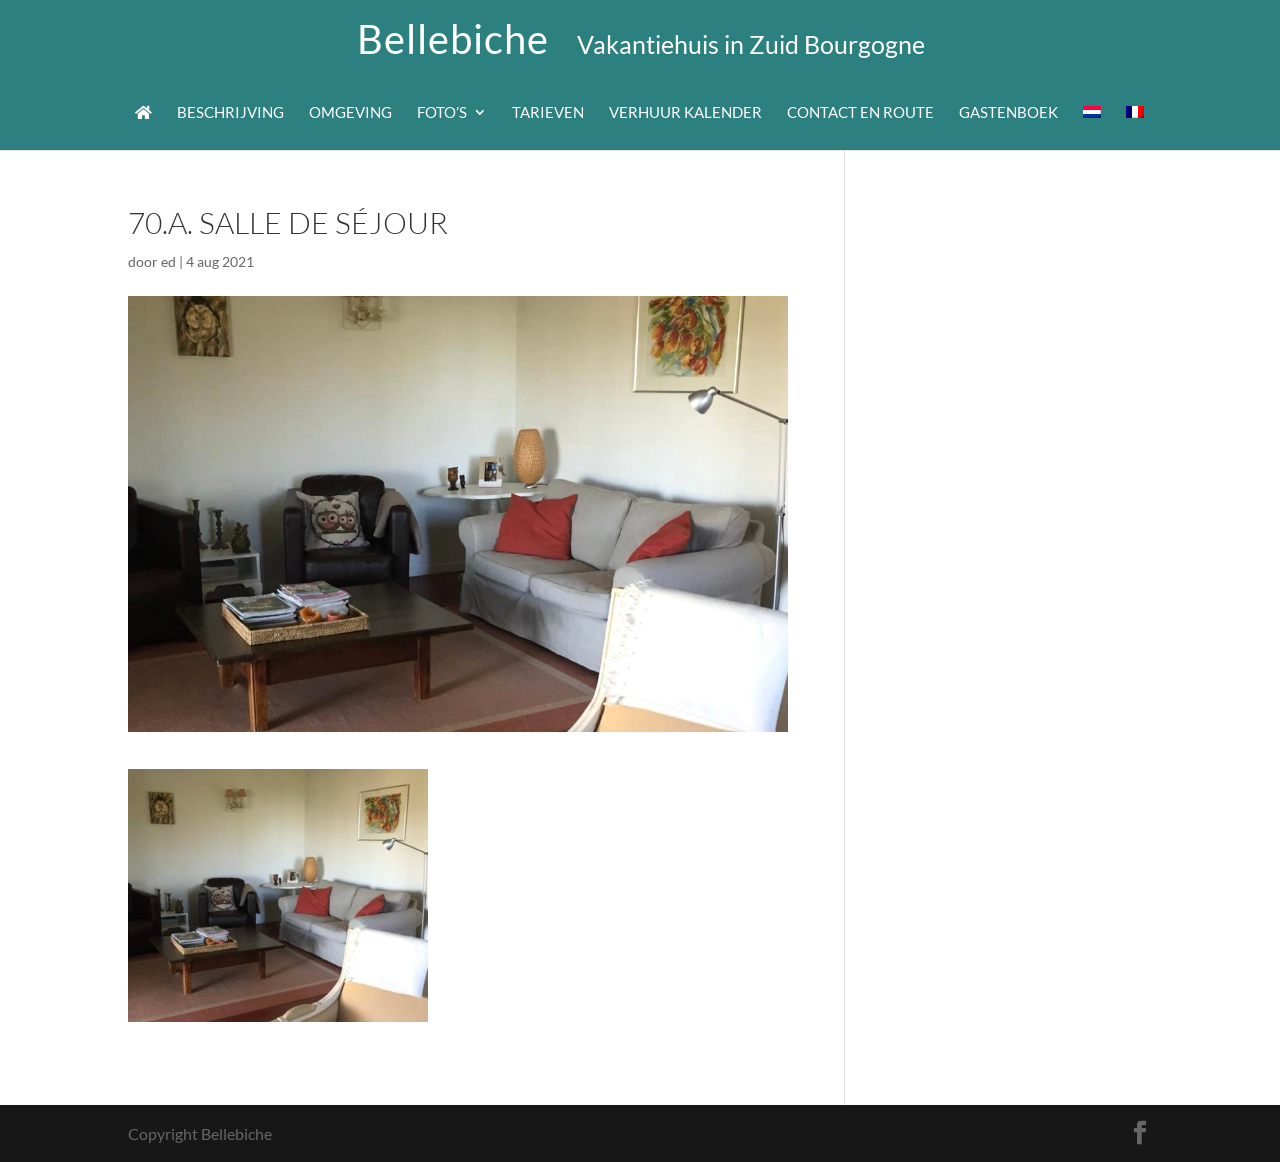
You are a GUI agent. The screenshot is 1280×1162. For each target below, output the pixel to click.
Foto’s (442, 113)
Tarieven (548, 113)
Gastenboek (1008, 113)
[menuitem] (1092, 127)
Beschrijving (230, 113)
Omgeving (350, 113)
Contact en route (860, 113)
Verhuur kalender (685, 113)
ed (168, 261)
